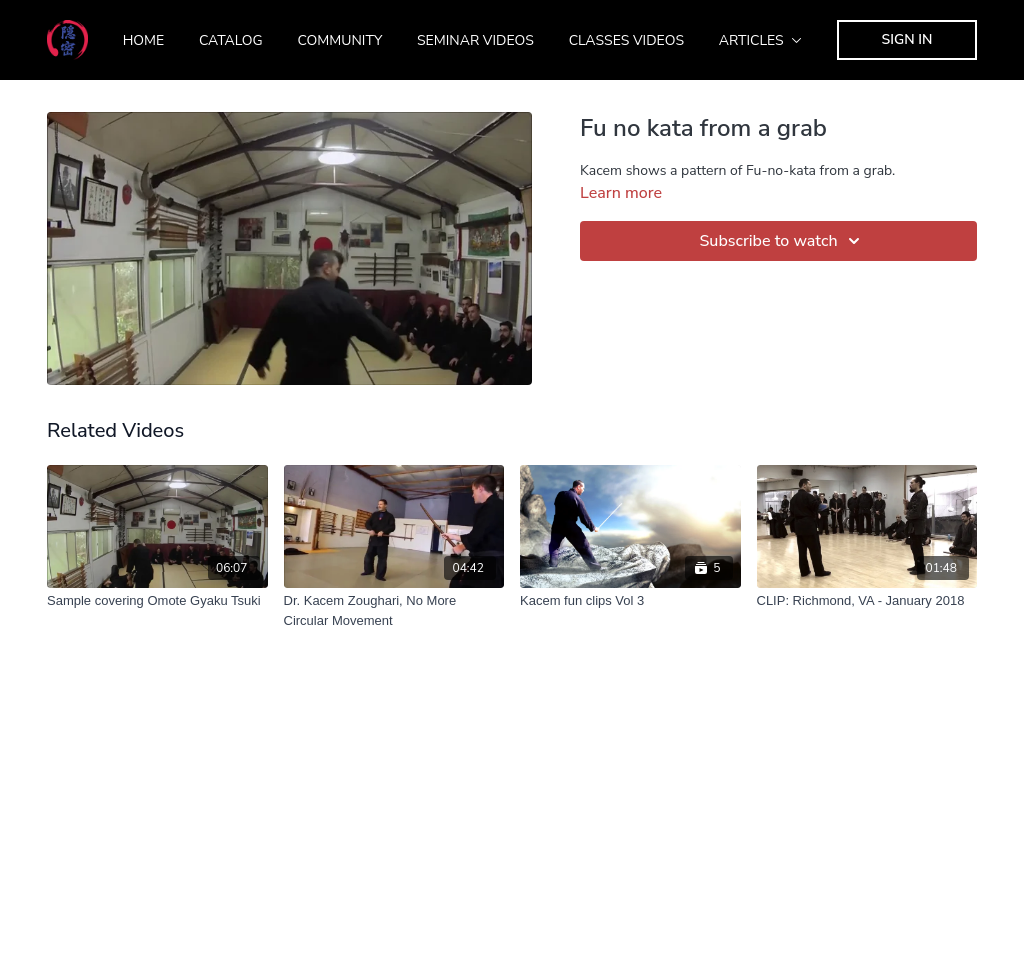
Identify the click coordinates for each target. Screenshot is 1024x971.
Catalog (231, 40)
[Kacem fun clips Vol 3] (630, 601)
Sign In (907, 39)
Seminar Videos (475, 40)
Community (339, 40)
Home (144, 40)
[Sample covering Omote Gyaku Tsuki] (157, 601)
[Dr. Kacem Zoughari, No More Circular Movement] (394, 610)
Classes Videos (626, 40)
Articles (761, 40)
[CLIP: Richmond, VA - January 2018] (867, 601)
